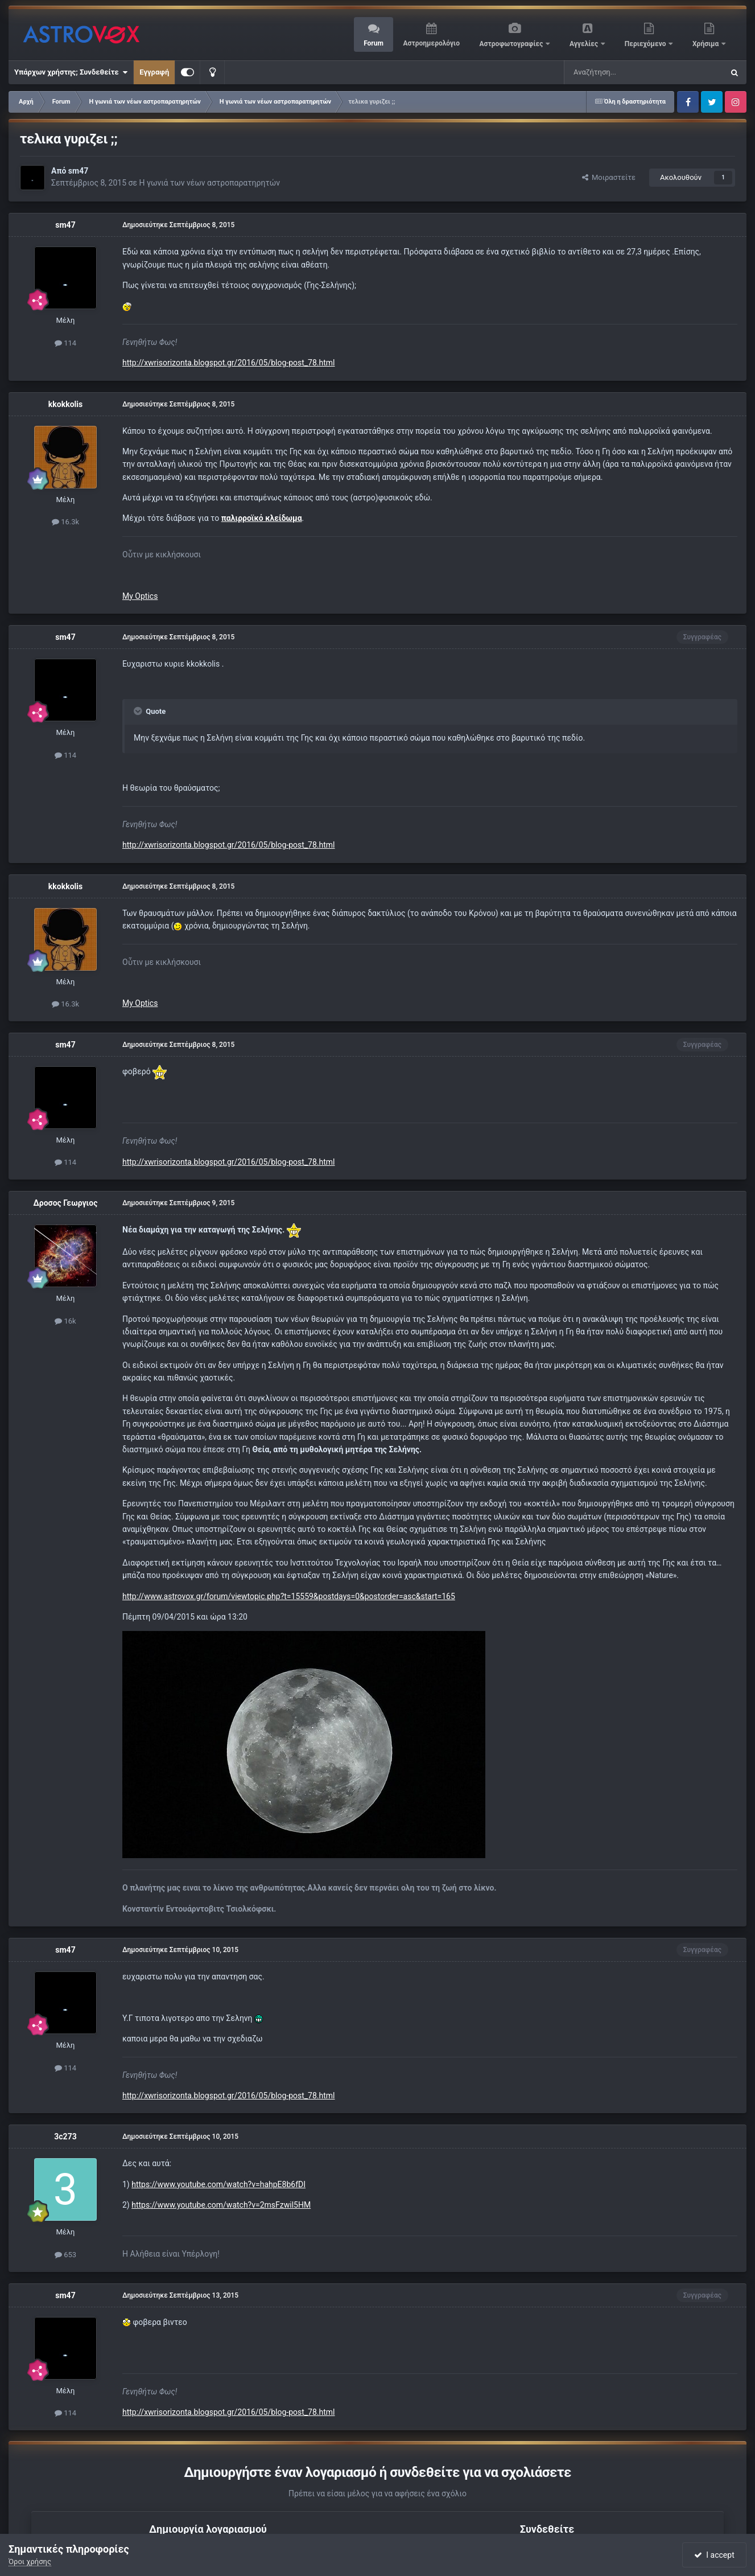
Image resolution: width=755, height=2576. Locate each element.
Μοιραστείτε (609, 177)
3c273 (65, 2136)
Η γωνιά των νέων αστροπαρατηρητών (209, 182)
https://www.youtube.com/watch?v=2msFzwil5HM (221, 2204)
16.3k (65, 521)
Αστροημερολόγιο (431, 43)
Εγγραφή (154, 72)
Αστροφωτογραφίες (512, 44)
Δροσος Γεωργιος (66, 1202)
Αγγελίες (585, 44)
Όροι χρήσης (30, 2561)
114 (65, 343)
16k (65, 1321)
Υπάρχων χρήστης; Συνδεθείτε (70, 72)
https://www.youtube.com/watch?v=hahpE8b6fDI (218, 2184)
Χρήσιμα (706, 44)
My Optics (140, 596)
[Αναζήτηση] (605, 72)
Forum (373, 43)
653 (65, 2254)
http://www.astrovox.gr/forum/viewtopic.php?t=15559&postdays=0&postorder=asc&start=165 (288, 1596)
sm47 (78, 170)
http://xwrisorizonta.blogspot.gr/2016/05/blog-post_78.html (228, 362)
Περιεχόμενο (646, 44)
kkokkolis (65, 404)
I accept (714, 2554)
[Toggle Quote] (139, 711)
